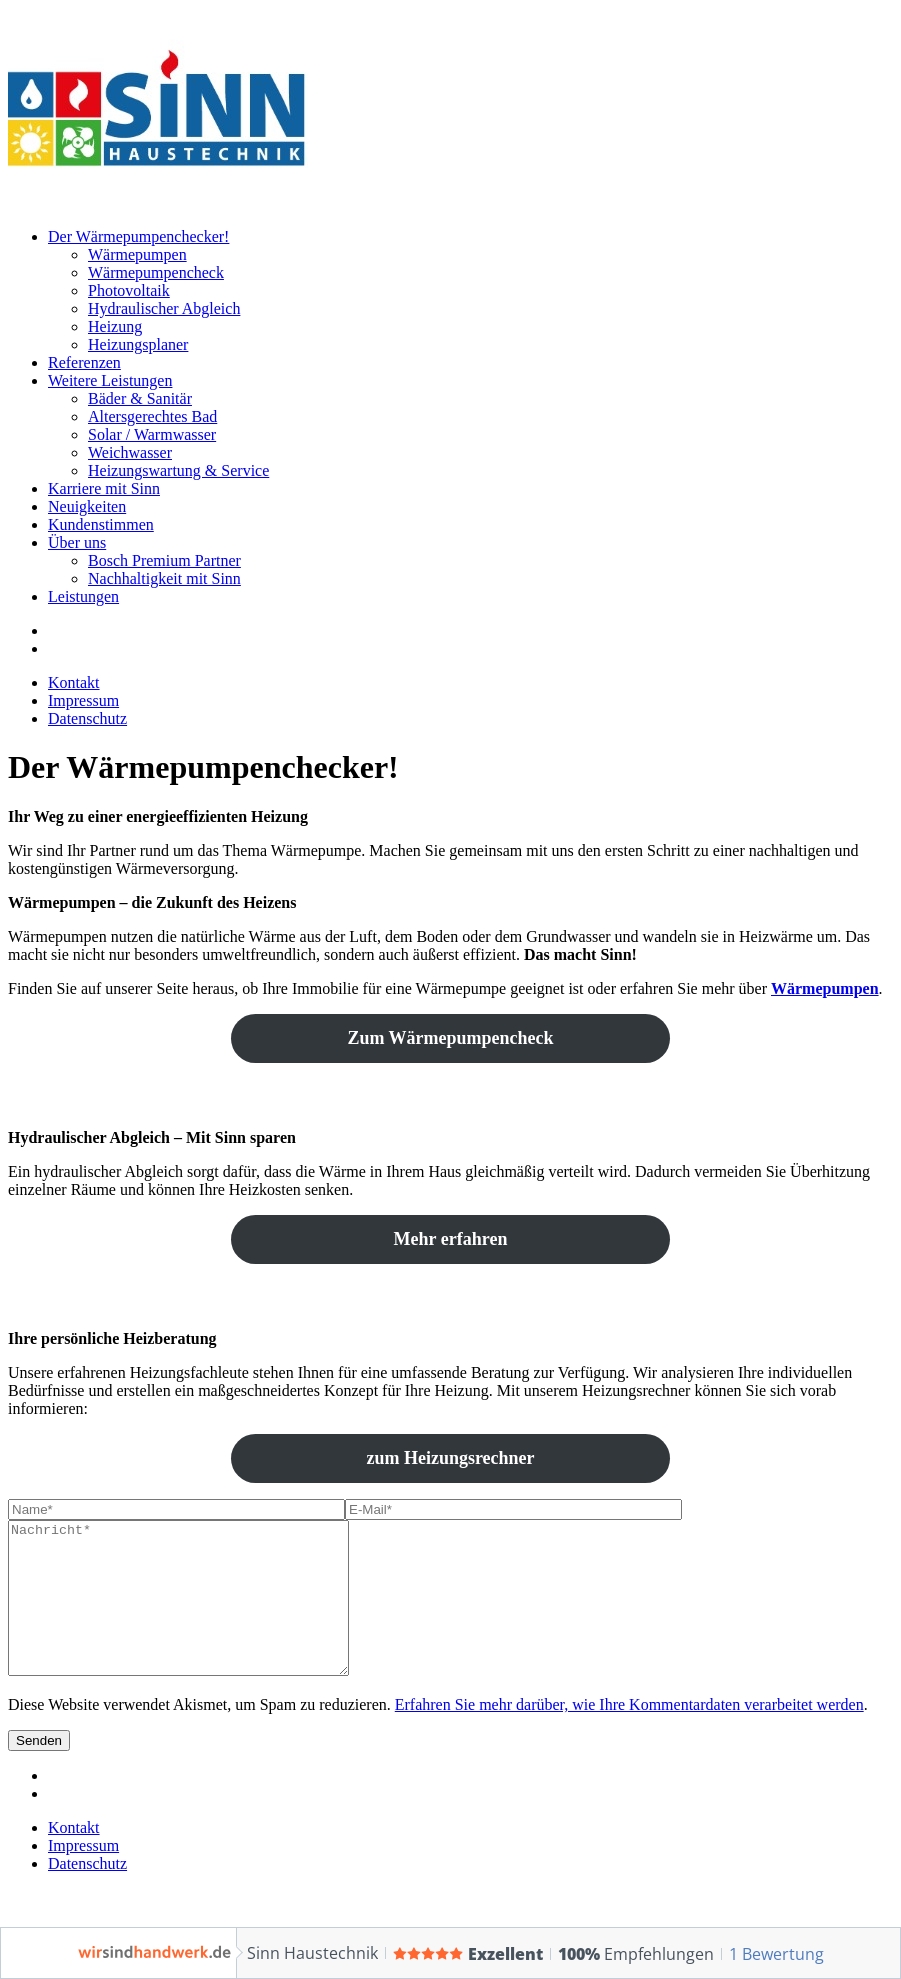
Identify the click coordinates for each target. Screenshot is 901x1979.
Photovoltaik (129, 290)
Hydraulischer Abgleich (164, 308)
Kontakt (74, 682)
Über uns (77, 542)
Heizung (115, 326)
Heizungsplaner (138, 344)
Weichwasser (130, 452)
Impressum (83, 700)
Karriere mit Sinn (104, 488)
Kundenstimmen (101, 524)
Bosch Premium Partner (164, 560)
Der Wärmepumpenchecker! (138, 236)
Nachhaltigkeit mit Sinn (164, 578)
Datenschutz (87, 718)
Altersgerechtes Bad (152, 416)
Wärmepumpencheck (156, 272)
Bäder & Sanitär (140, 398)
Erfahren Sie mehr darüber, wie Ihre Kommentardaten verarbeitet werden (629, 1734)
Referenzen (84, 362)
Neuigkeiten (87, 506)
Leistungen (83, 596)
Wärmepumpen (137, 254)
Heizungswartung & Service (178, 470)
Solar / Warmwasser (152, 434)
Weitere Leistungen (110, 380)
